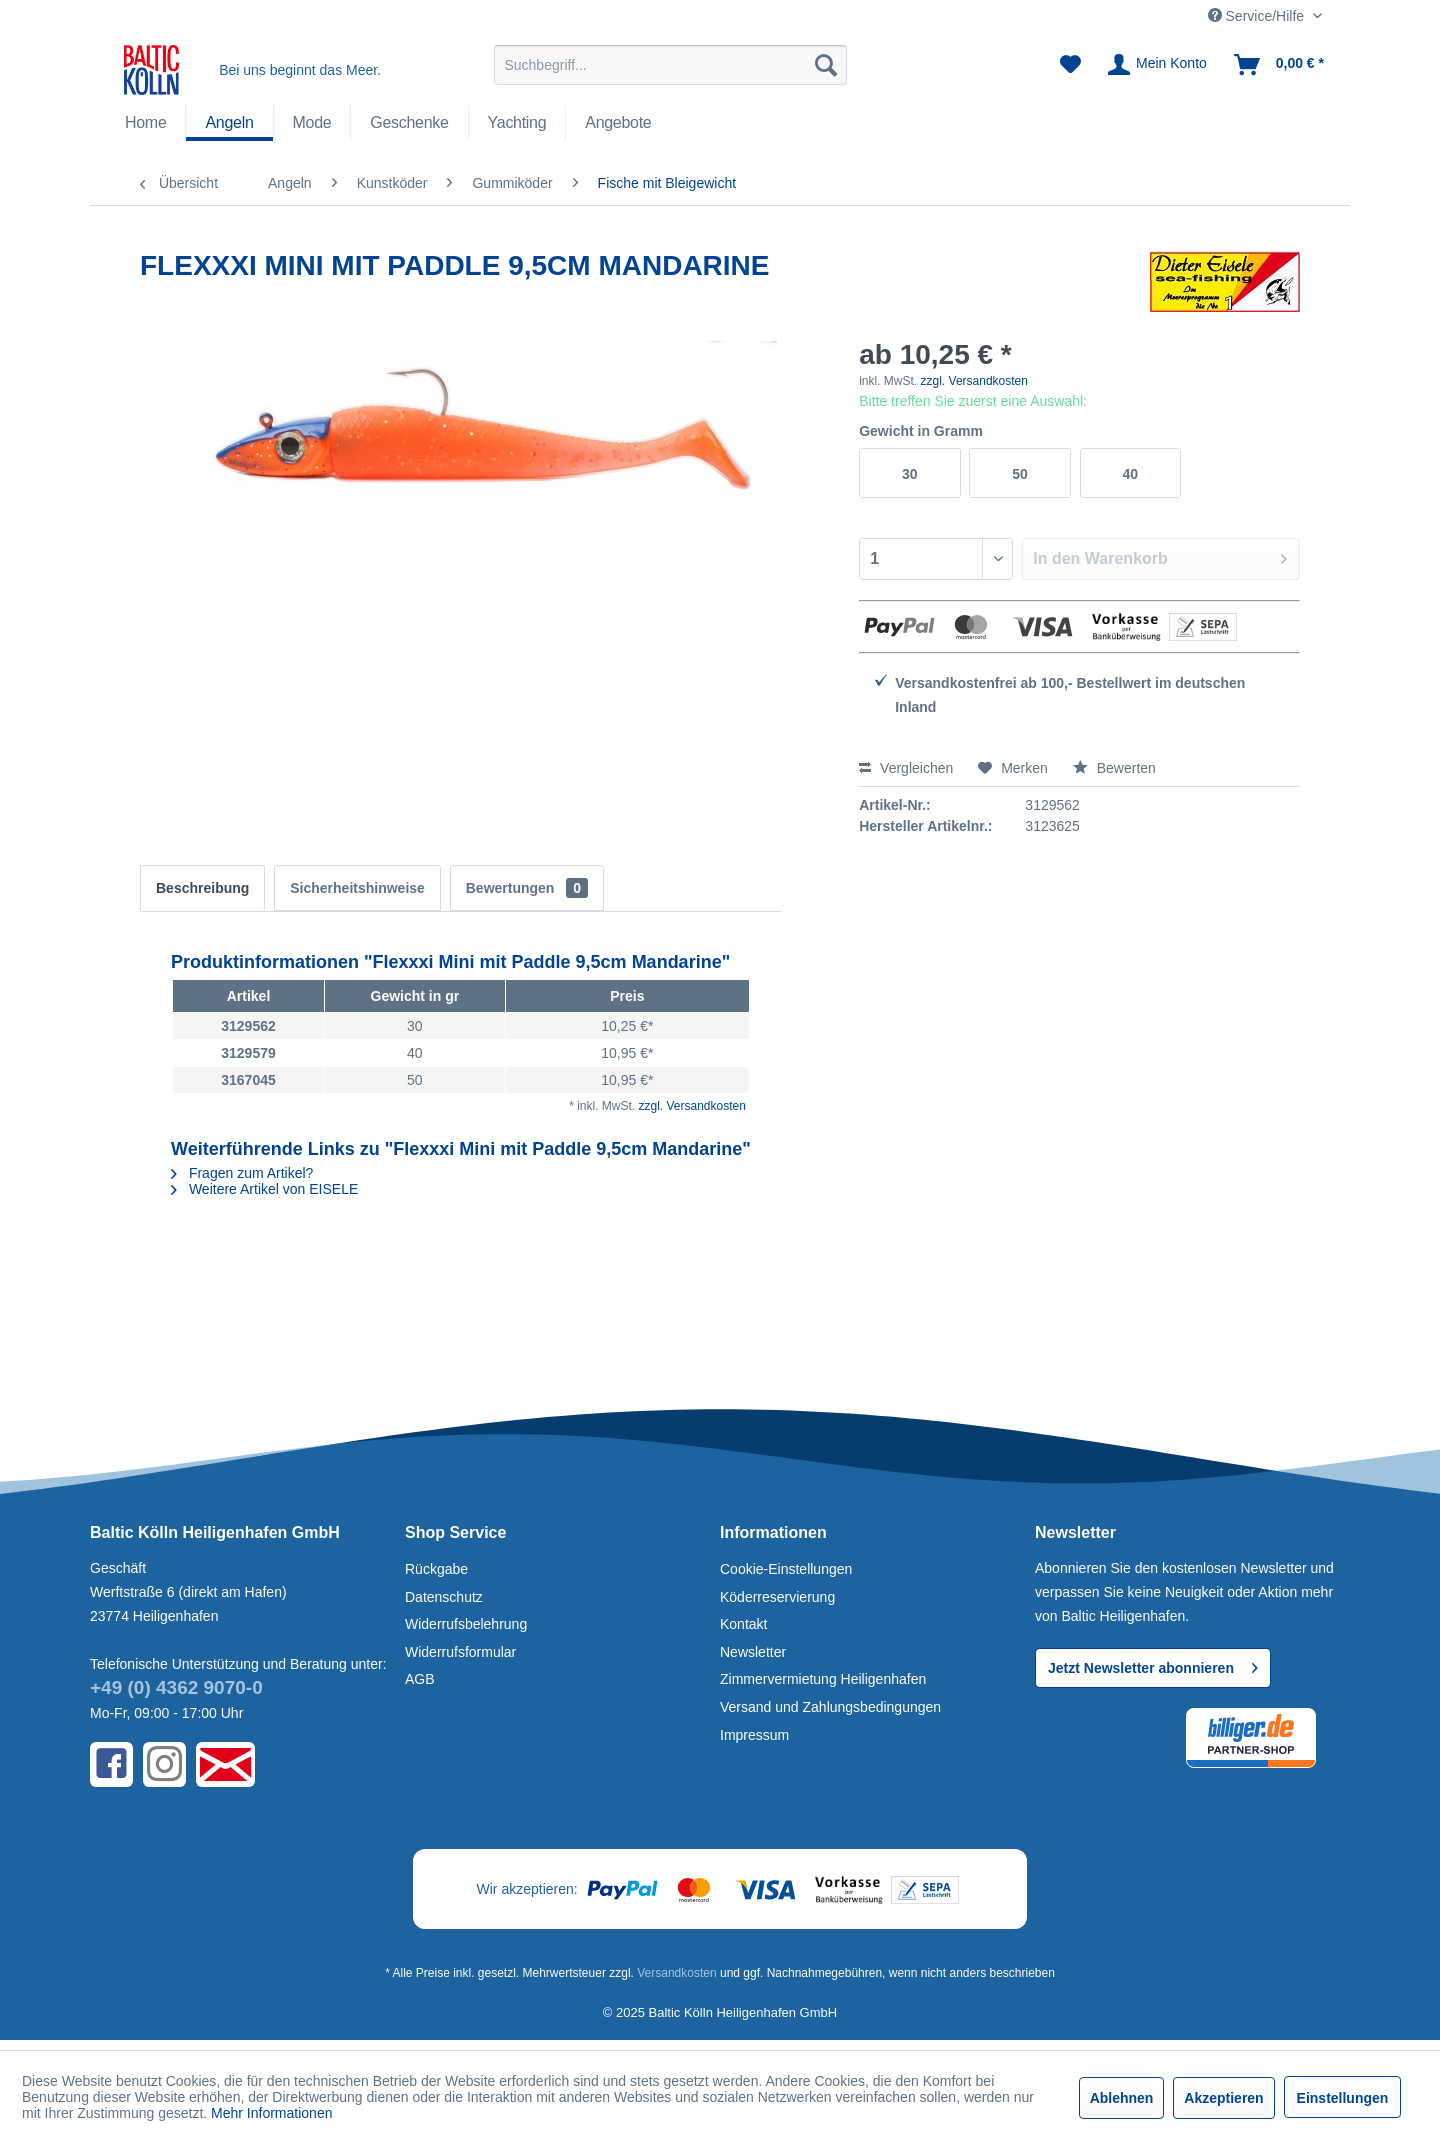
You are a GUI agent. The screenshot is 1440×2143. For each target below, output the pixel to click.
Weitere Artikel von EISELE (264, 1189)
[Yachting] (517, 123)
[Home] (145, 123)
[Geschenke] (409, 123)
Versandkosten (676, 1973)
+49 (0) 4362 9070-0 (176, 1687)
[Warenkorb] (1280, 65)
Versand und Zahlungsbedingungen (830, 1707)
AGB (420, 1679)
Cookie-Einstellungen (786, 1569)
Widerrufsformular (460, 1652)
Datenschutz (444, 1597)
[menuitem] (670, 65)
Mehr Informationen (271, 2113)
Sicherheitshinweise (357, 888)
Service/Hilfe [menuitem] (1258, 16)
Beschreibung (202, 888)
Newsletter (753, 1652)
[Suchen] (826, 65)
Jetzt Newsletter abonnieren (1153, 1664)
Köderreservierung (777, 1597)
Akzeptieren (1223, 2098)
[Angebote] (618, 123)
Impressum (754, 1735)
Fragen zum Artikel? (242, 1173)
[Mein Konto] (1158, 65)
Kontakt (743, 1624)
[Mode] (312, 123)
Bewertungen (527, 888)
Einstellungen (1343, 2098)
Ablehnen (1122, 2098)
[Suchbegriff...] (670, 65)
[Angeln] (229, 123)
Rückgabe (436, 1569)
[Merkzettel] (1070, 65)
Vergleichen (906, 768)
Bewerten (1114, 768)
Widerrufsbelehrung (466, 1624)
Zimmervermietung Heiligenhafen (823, 1679)
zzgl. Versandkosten (974, 381)
